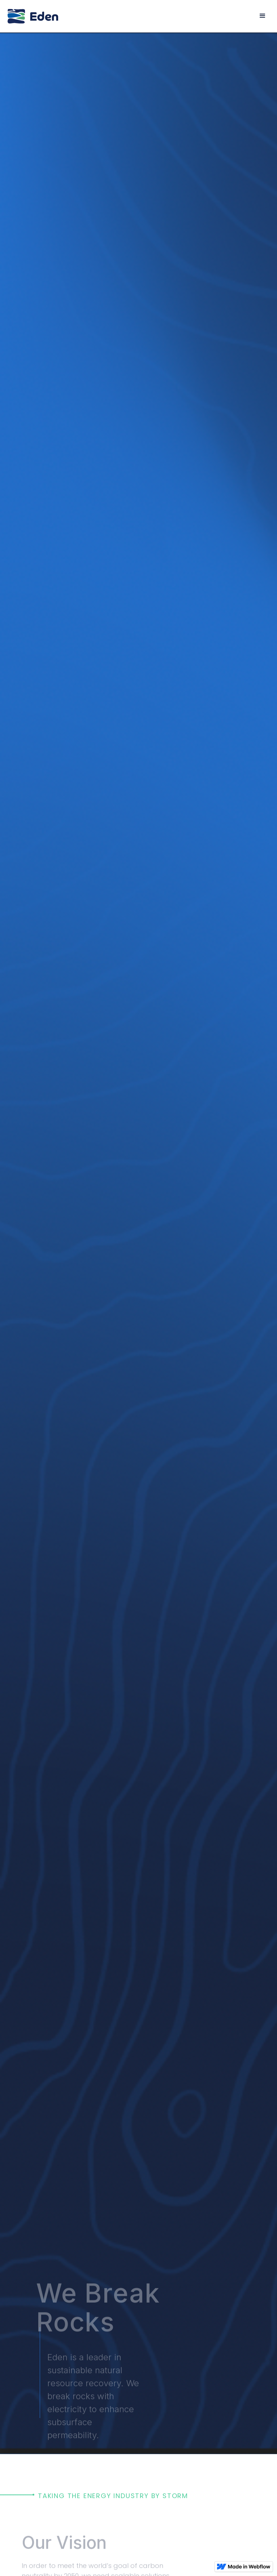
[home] (33, 16)
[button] (262, 16)
